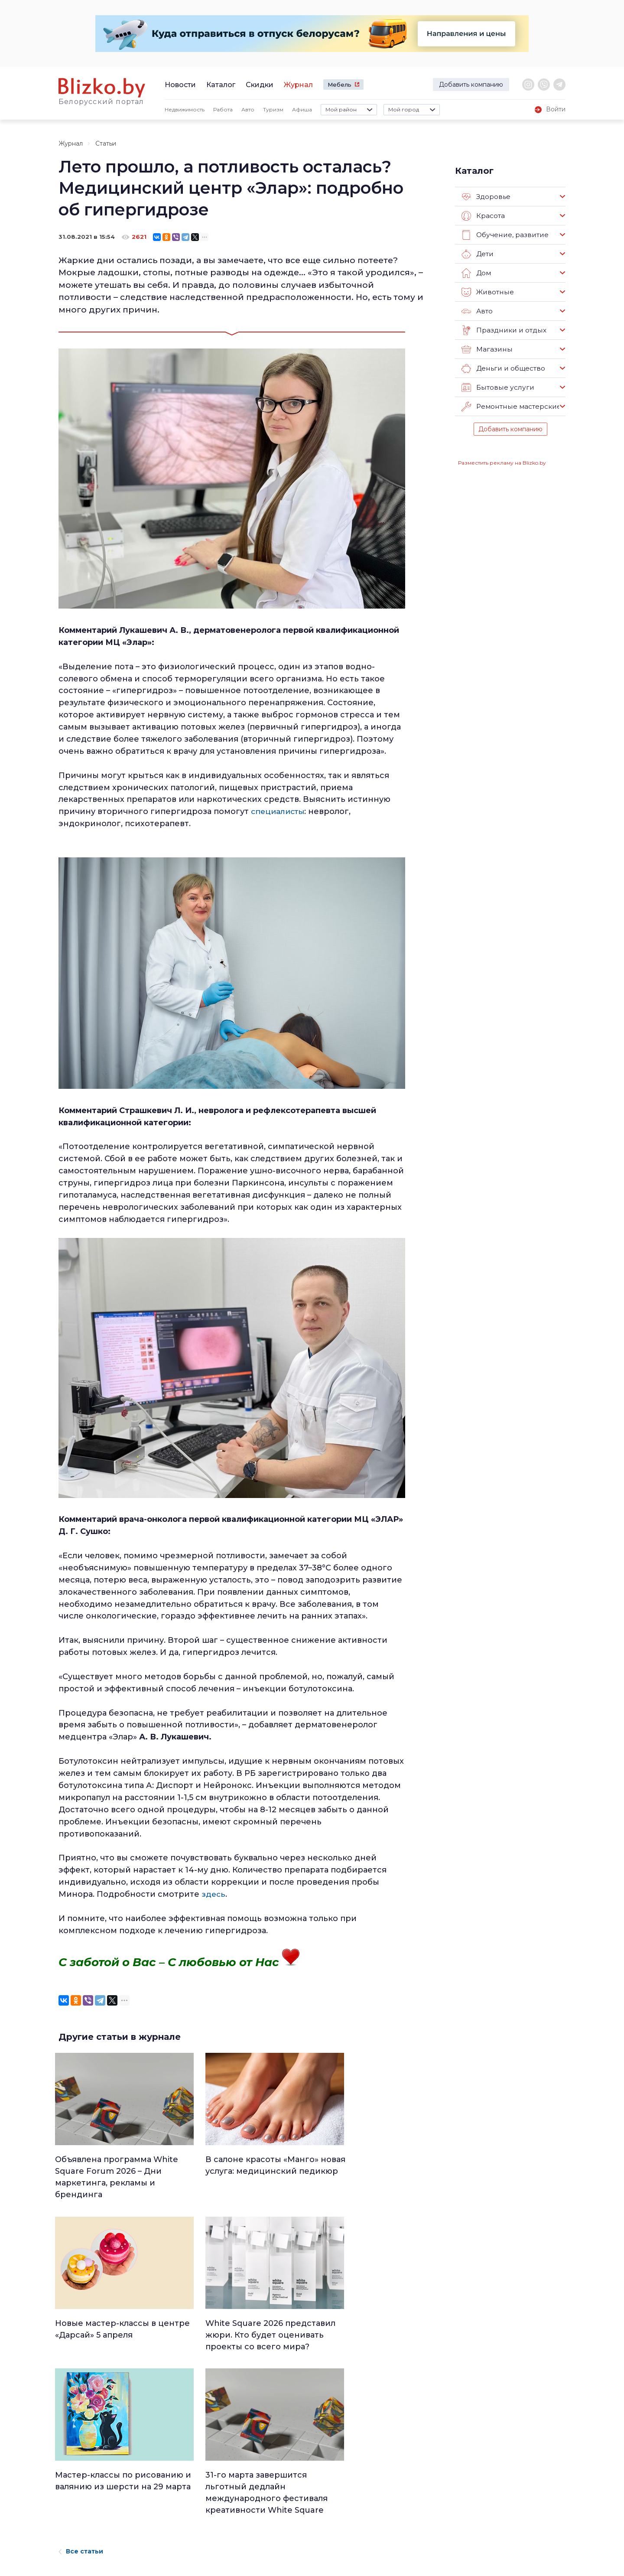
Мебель (339, 84)
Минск (284, 2467)
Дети (477, 254)
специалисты (279, 811)
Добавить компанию (471, 84)
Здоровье (486, 197)
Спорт (284, 2535)
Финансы (288, 2524)
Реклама (161, 2470)
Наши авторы (169, 2497)
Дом (476, 273)
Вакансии (163, 2484)
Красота (483, 216)
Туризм (273, 109)
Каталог (220, 85)
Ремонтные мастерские (510, 406)
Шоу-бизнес (380, 2512)
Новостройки (170, 2524)
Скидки (259, 85)
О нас (155, 2457)
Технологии (292, 2546)
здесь (214, 1894)
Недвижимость (185, 109)
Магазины (486, 349)
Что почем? (292, 2490)
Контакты (71, 2507)
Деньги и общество (503, 368)
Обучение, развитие (504, 235)
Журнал (298, 85)
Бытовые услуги (497, 387)
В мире (372, 2501)
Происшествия (384, 2490)
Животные (487, 292)
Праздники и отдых (503, 330)
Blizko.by (503, 2491)
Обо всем (376, 2535)
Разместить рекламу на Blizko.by (502, 462)
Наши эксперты (174, 2511)
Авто (247, 109)
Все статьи (80, 2377)
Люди (283, 2456)
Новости (180, 85)
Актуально (290, 2501)
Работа (223, 109)
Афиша (302, 109)
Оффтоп (374, 2524)
